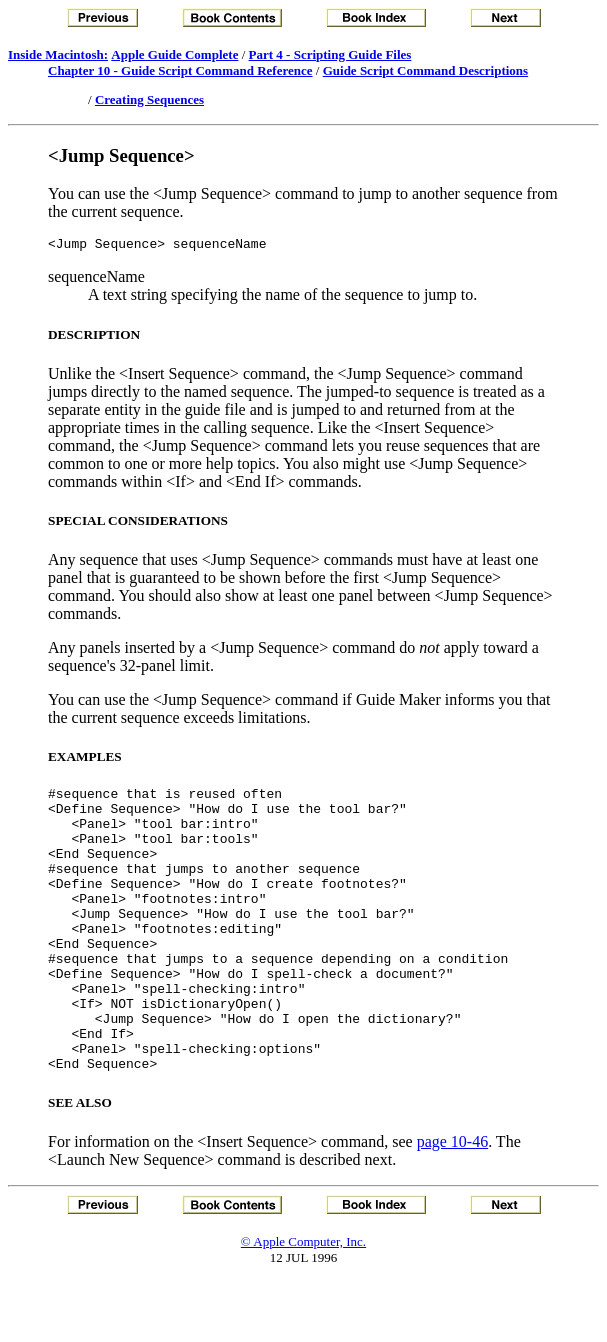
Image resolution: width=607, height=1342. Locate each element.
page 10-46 (453, 1201)
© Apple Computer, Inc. (303, 1301)
